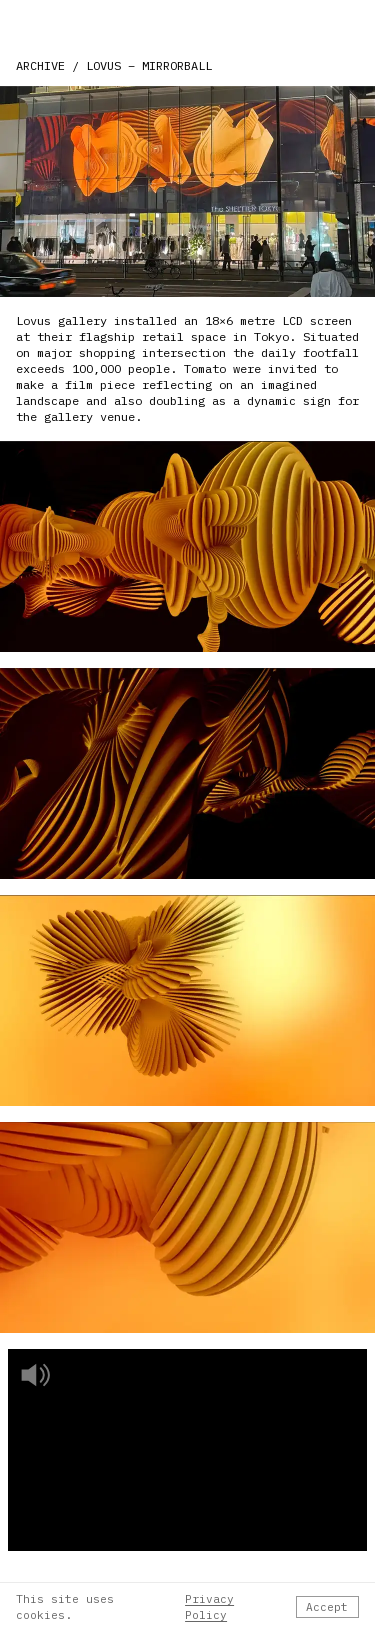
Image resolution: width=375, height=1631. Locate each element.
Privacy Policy (209, 1607)
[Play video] (187, 1450)
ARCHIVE (40, 65)
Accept (327, 1607)
